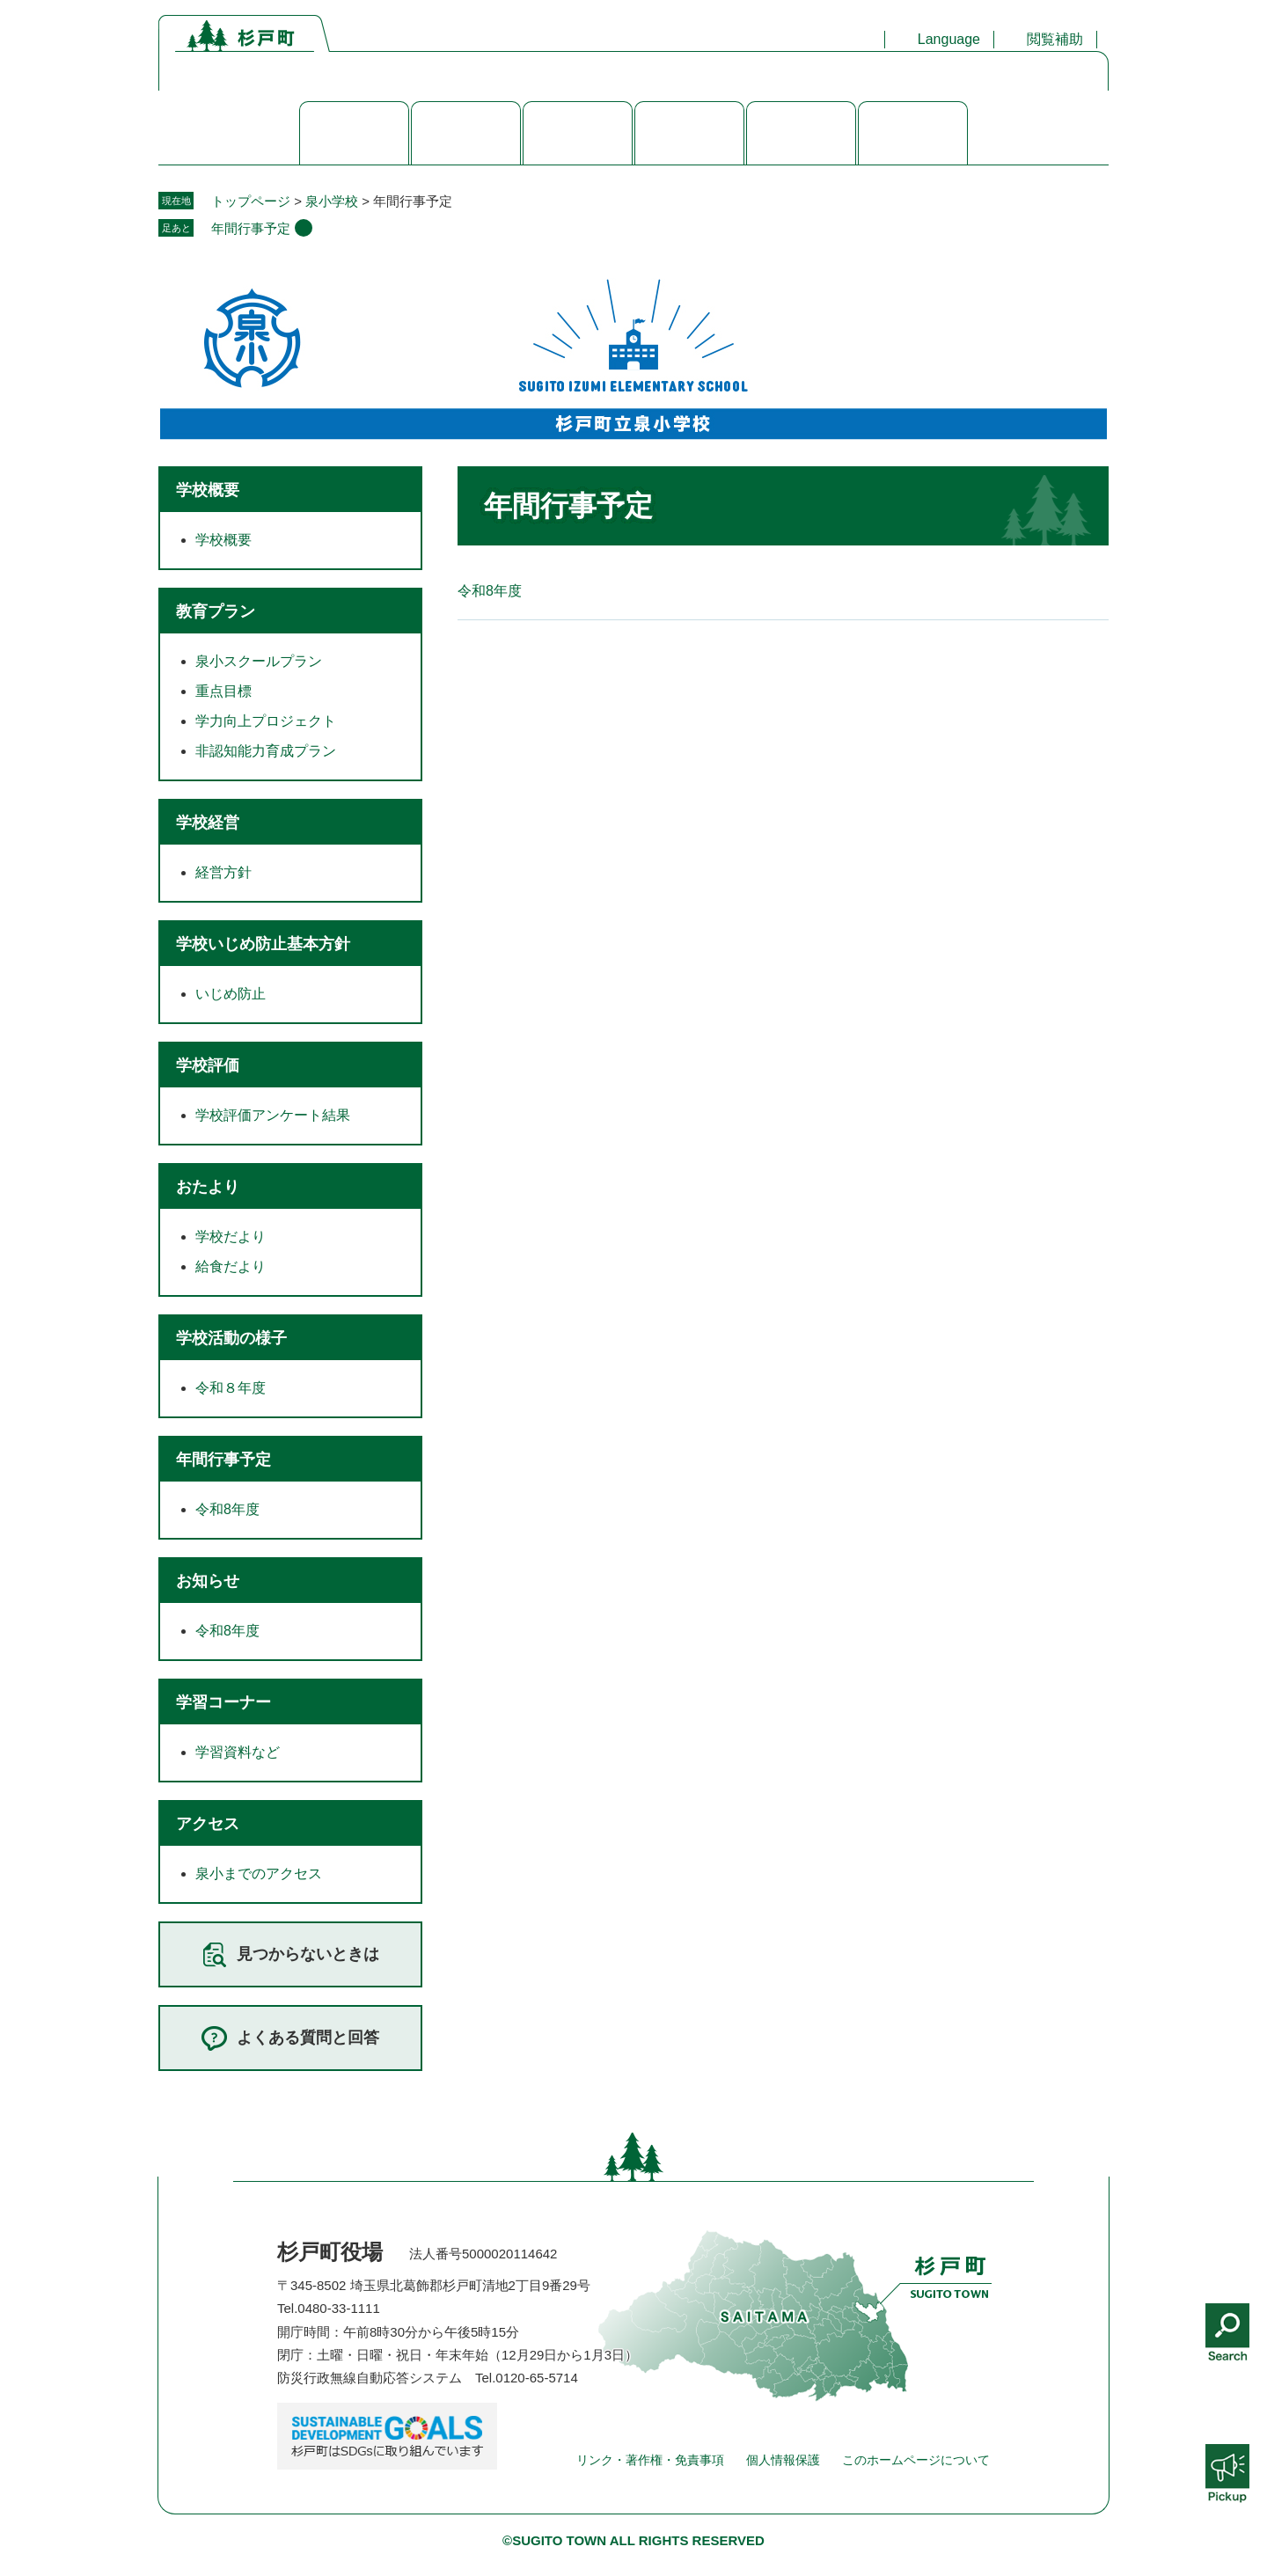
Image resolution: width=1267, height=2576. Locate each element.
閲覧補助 (1055, 39)
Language (949, 39)
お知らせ (207, 1581)
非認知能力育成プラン (265, 750)
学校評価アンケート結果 (272, 1115)
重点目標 (223, 691)
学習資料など (237, 1752)
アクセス (207, 1824)
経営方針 (223, 872)
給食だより (230, 1266)
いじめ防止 (230, 993)
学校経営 (207, 822)
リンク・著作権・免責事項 (650, 2460)
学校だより (230, 1236)
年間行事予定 (250, 228)
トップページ (250, 201)
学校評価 (207, 1065)
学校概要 (207, 490)
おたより (207, 1187)
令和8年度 (490, 590)
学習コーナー (223, 1702)
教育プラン (215, 611)
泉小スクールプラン (258, 661)
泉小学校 (331, 201)
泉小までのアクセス (258, 1873)
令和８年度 (230, 1387)
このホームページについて (916, 2460)
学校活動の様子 (231, 1338)
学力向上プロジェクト (265, 721)
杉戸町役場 (330, 2252)
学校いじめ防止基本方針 (263, 944)
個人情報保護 (783, 2460)
